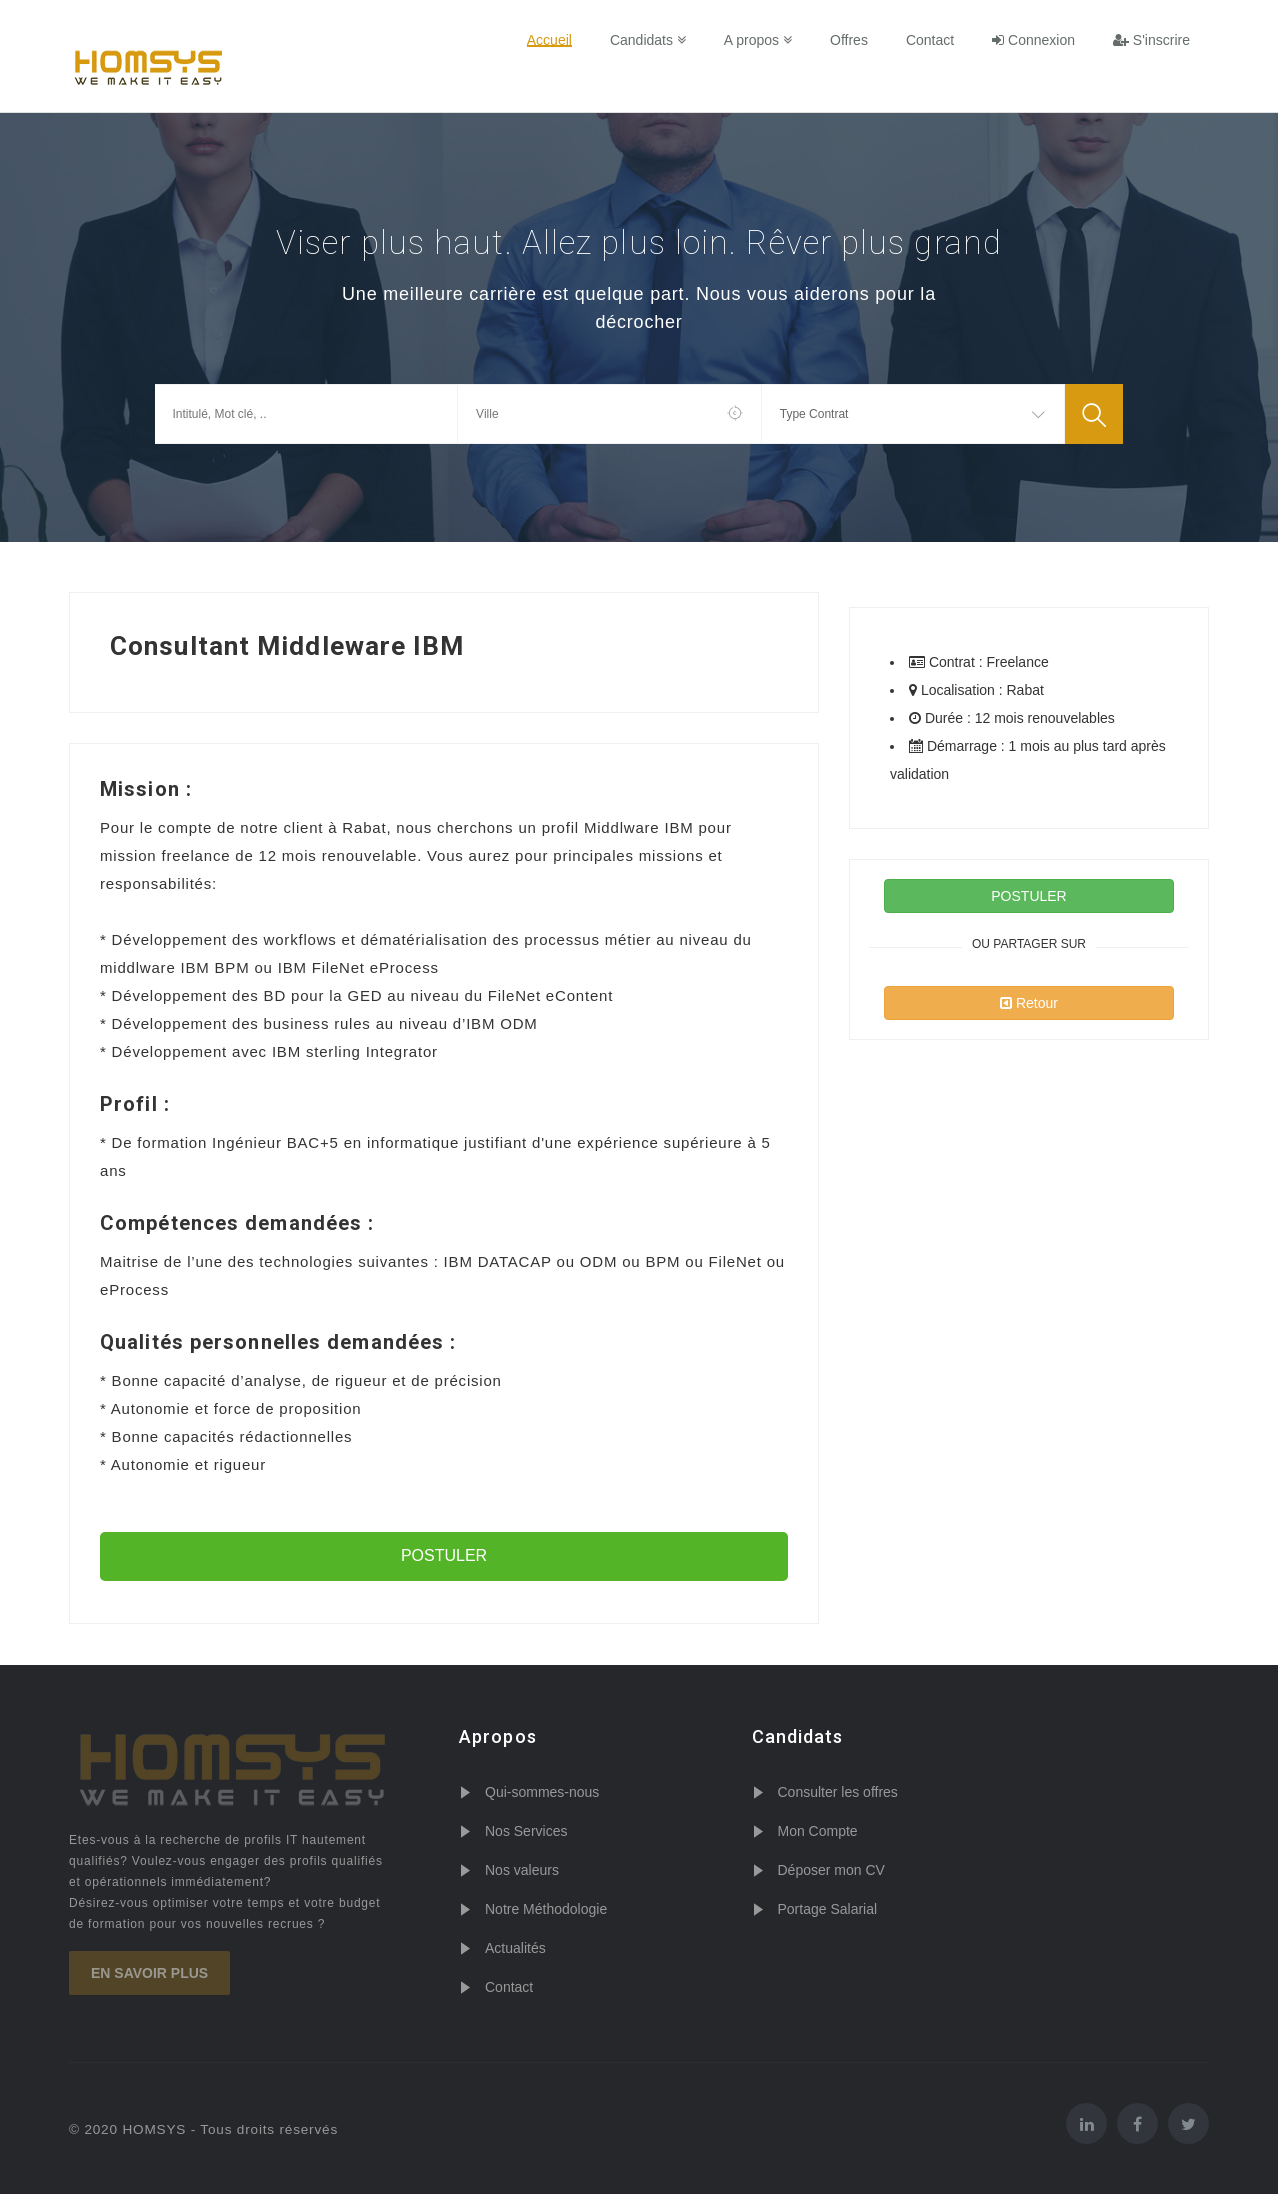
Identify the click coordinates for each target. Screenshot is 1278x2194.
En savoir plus (149, 1973)
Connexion (1033, 40)
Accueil (549, 40)
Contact (930, 40)
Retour (1029, 1003)
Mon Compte (818, 1831)
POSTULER (444, 1555)
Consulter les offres (838, 1792)
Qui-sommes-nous (542, 1792)
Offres (849, 40)
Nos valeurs (522, 1870)
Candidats (648, 40)
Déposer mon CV (831, 1870)
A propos (758, 40)
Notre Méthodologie (546, 1909)
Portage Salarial (828, 1909)
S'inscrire (1151, 40)
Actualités (515, 1948)
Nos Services (526, 1831)
